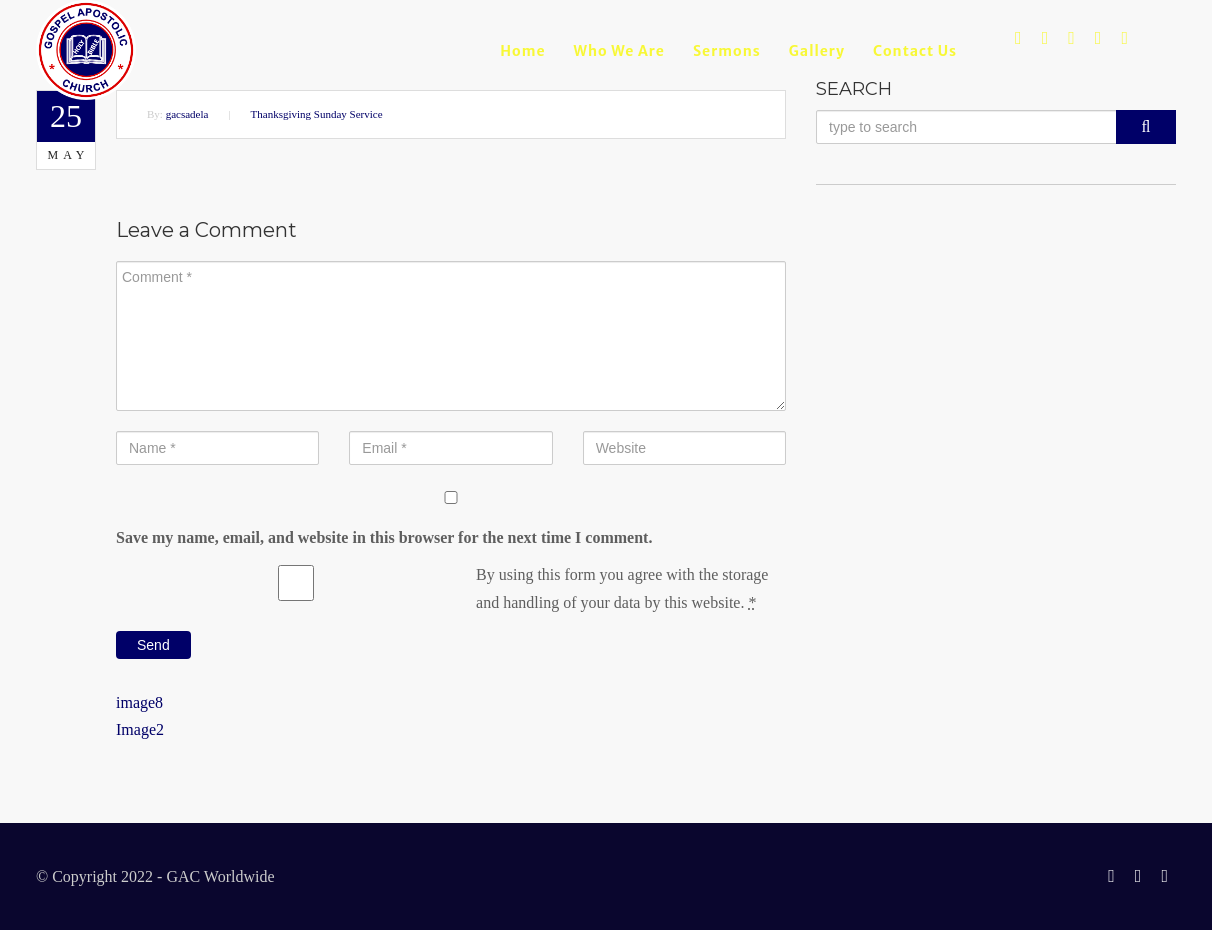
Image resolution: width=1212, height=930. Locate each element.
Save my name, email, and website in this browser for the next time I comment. (384, 537)
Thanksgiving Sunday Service (317, 114)
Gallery (817, 51)
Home (522, 51)
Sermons (727, 51)
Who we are (619, 51)
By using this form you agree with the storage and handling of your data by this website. (622, 588)
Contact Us (915, 51)
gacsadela (187, 114)
